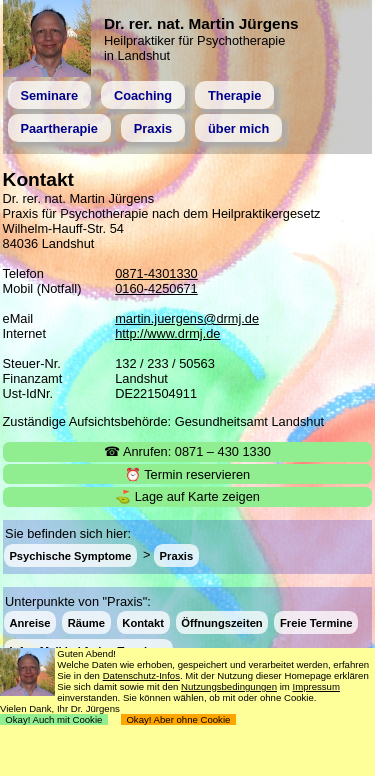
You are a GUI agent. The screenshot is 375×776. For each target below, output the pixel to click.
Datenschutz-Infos (141, 675)
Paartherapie (59, 128)
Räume (86, 623)
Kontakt (143, 623)
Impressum (315, 686)
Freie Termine (316, 623)
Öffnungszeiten (221, 623)
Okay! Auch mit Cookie (54, 719)
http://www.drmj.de (167, 333)
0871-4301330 (156, 273)
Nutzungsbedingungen (229, 686)
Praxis (153, 128)
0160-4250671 (156, 288)
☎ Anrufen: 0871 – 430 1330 (187, 451)
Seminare (49, 95)
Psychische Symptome (70, 555)
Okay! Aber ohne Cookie (178, 719)
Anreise (29, 623)
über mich (238, 128)
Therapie (234, 95)
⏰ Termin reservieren (187, 474)
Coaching (143, 95)
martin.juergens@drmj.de (187, 318)
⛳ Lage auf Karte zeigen (187, 496)
